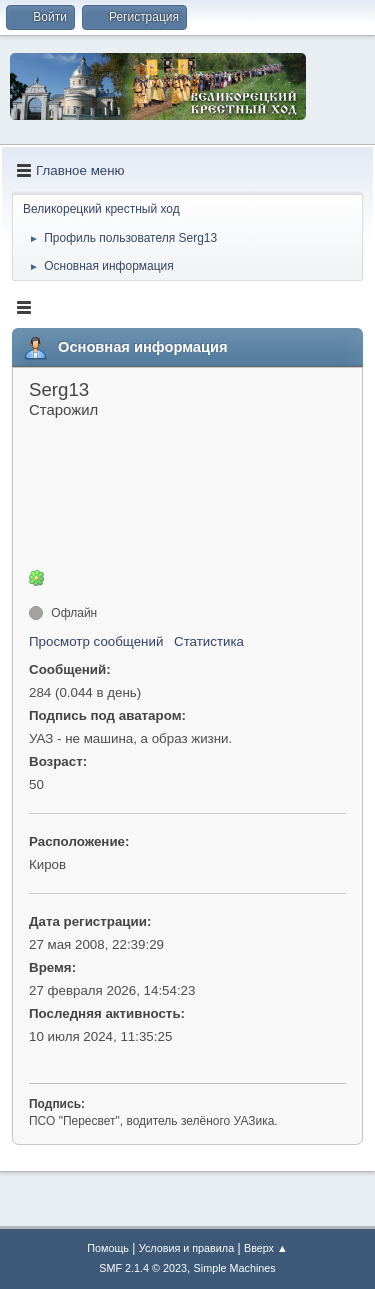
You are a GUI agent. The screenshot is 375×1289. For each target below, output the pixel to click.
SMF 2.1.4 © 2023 (143, 1268)
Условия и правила (186, 1248)
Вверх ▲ (266, 1248)
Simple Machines (235, 1268)
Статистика (209, 641)
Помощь (108, 1248)
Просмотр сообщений (96, 641)
